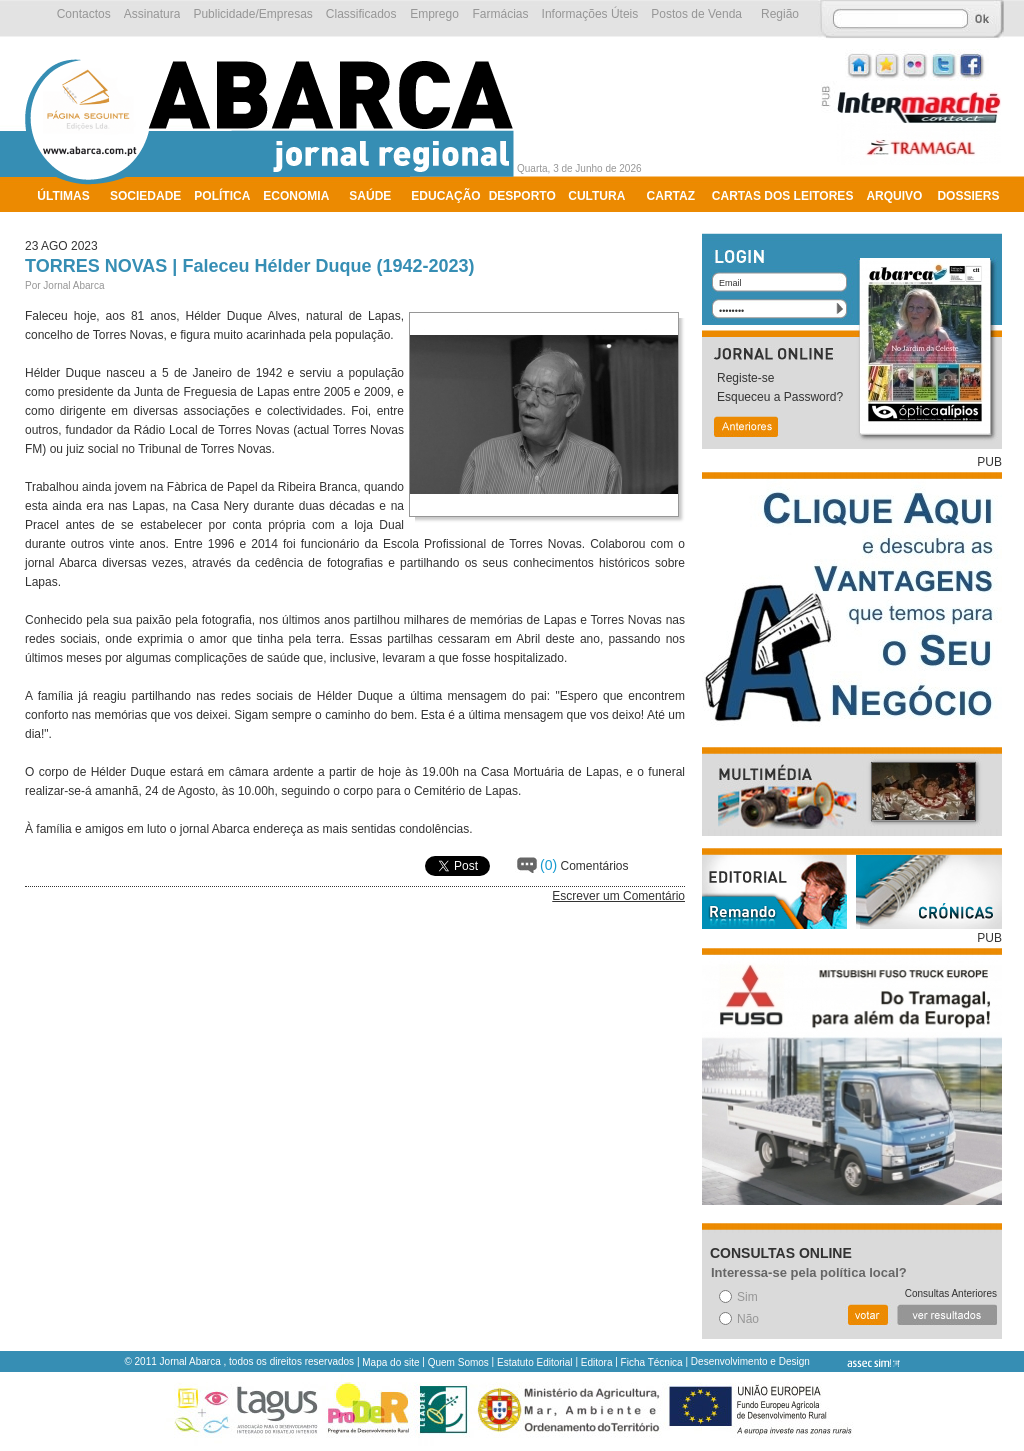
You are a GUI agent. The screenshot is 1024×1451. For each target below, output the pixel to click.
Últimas (63, 196)
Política (222, 196)
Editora (597, 1362)
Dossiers (968, 196)
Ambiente (69, 222)
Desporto (522, 196)
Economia (296, 196)
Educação (445, 196)
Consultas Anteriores (951, 1293)
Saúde (370, 196)
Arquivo (894, 196)
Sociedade (145, 196)
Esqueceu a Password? (780, 397)
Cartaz (671, 196)
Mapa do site (390, 1362)
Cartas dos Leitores (783, 196)
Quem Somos (458, 1362)
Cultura (596, 196)
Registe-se (745, 378)
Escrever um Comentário (618, 896)
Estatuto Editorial (535, 1362)
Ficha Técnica (652, 1362)
